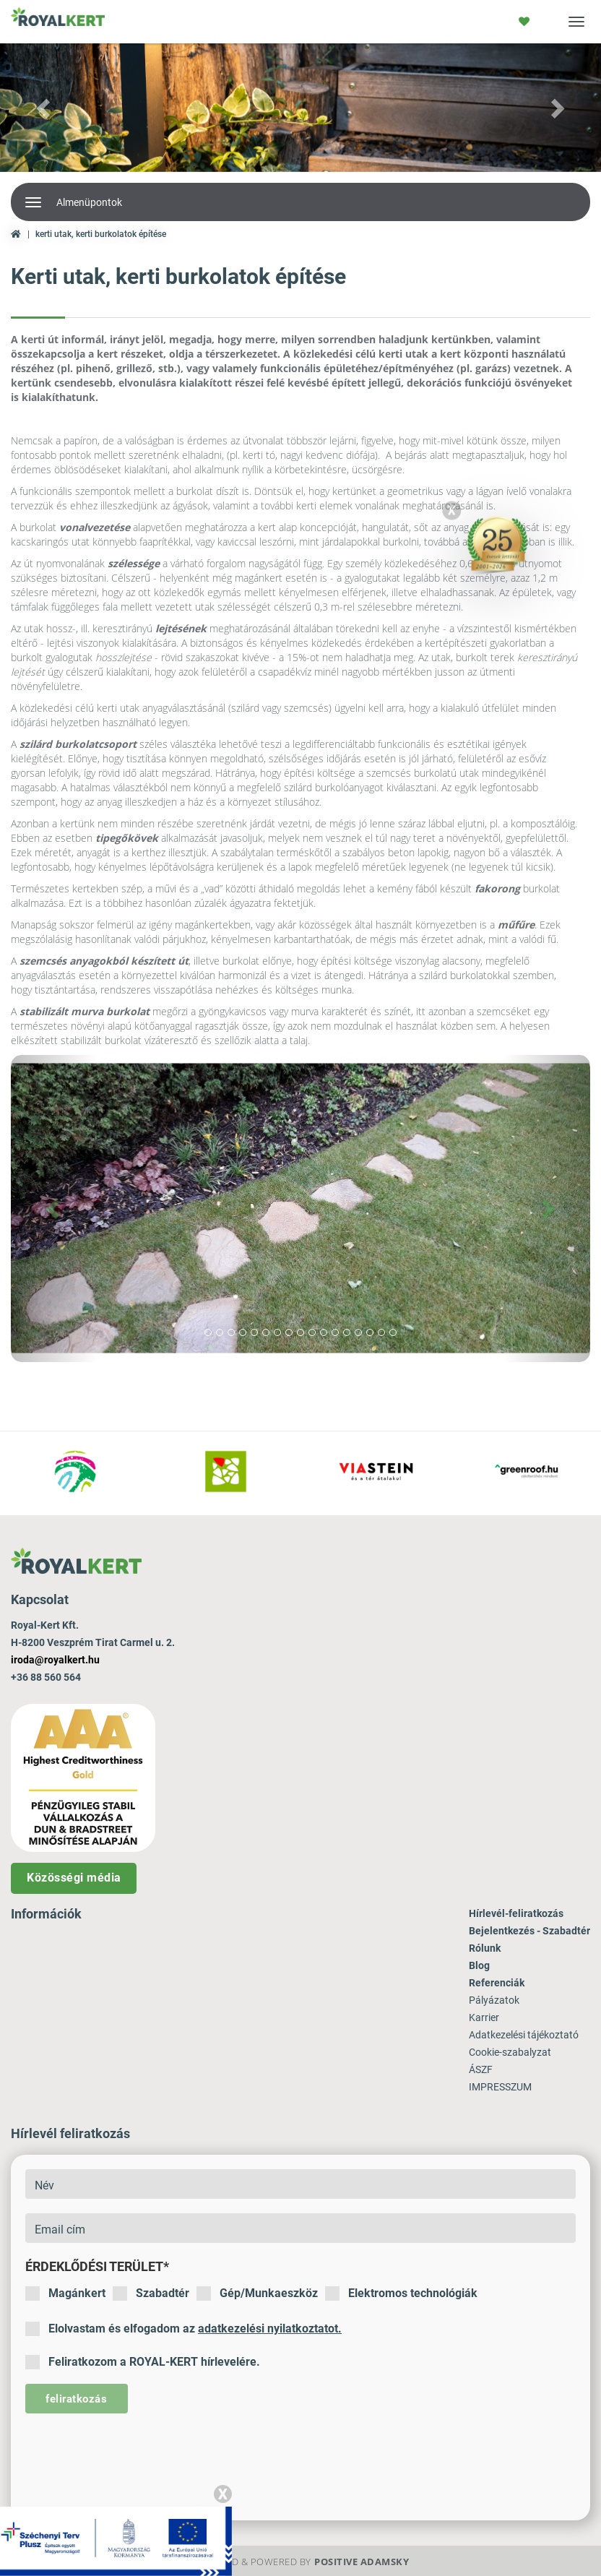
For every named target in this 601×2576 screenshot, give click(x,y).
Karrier (484, 2017)
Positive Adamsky (361, 2561)
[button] (45, 107)
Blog (479, 1965)
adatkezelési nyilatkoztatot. (270, 2328)
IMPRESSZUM (500, 2087)
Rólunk (485, 1948)
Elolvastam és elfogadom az (183, 2329)
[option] (75, 1473)
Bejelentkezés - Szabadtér (529, 1931)
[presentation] (135, 2456)
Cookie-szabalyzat (510, 2052)
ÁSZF (481, 2069)
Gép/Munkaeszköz (257, 2293)
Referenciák (496, 1983)
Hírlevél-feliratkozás (516, 1913)
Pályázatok (494, 2000)
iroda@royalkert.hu (55, 1660)
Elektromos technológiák (401, 2293)
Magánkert (65, 2293)
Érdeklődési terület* (97, 2266)
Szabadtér (151, 2293)
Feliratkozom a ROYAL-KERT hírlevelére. (142, 2362)
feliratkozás (76, 2398)
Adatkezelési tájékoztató (524, 2035)
